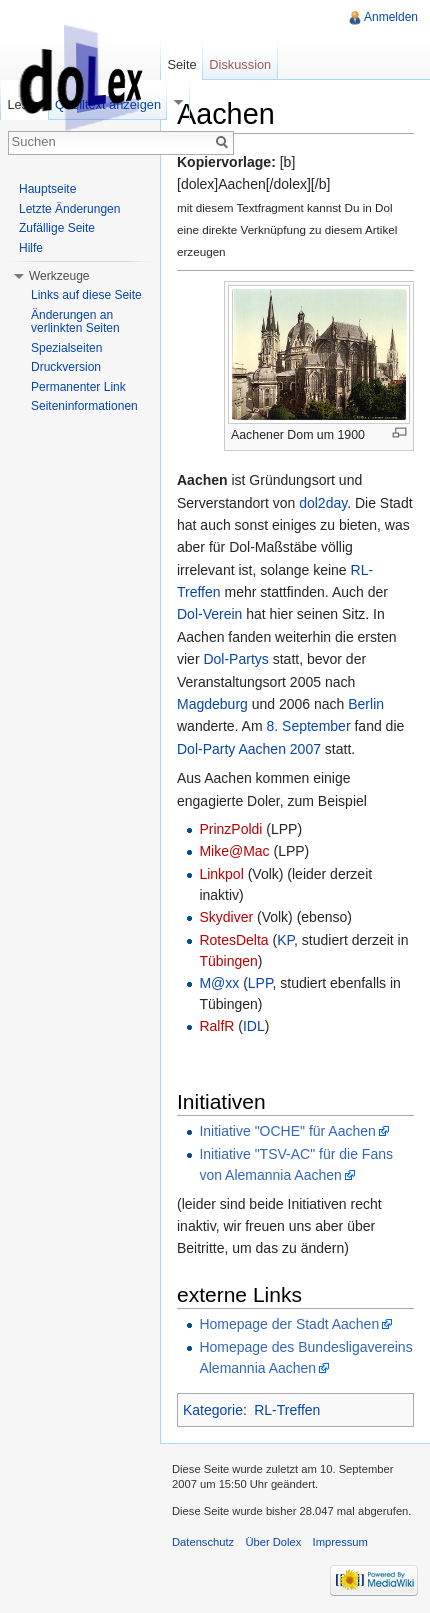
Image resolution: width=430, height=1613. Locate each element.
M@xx (219, 983)
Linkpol (221, 874)
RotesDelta (233, 940)
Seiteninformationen (84, 406)
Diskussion (240, 64)
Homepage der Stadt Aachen (289, 1324)
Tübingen (228, 961)
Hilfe (31, 248)
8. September (309, 726)
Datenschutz (203, 1542)
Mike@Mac (234, 851)
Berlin (366, 704)
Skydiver (226, 917)
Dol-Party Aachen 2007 (249, 749)
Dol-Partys (235, 659)
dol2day (323, 503)
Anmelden (391, 17)
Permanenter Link (78, 387)
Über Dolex (273, 1542)
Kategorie (213, 1410)
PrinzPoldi (230, 829)
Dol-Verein (209, 614)
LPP (260, 983)
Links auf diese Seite (86, 295)
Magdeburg (212, 704)
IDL (254, 1026)
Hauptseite (47, 189)
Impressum (340, 1542)
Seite (181, 64)
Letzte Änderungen (69, 209)
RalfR (216, 1026)
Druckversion (66, 367)
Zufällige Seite (57, 228)
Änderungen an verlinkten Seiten (75, 322)
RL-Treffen (287, 1410)
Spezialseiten (66, 348)
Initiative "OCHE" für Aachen (287, 1131)
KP (285, 940)
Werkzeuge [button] (59, 276)
